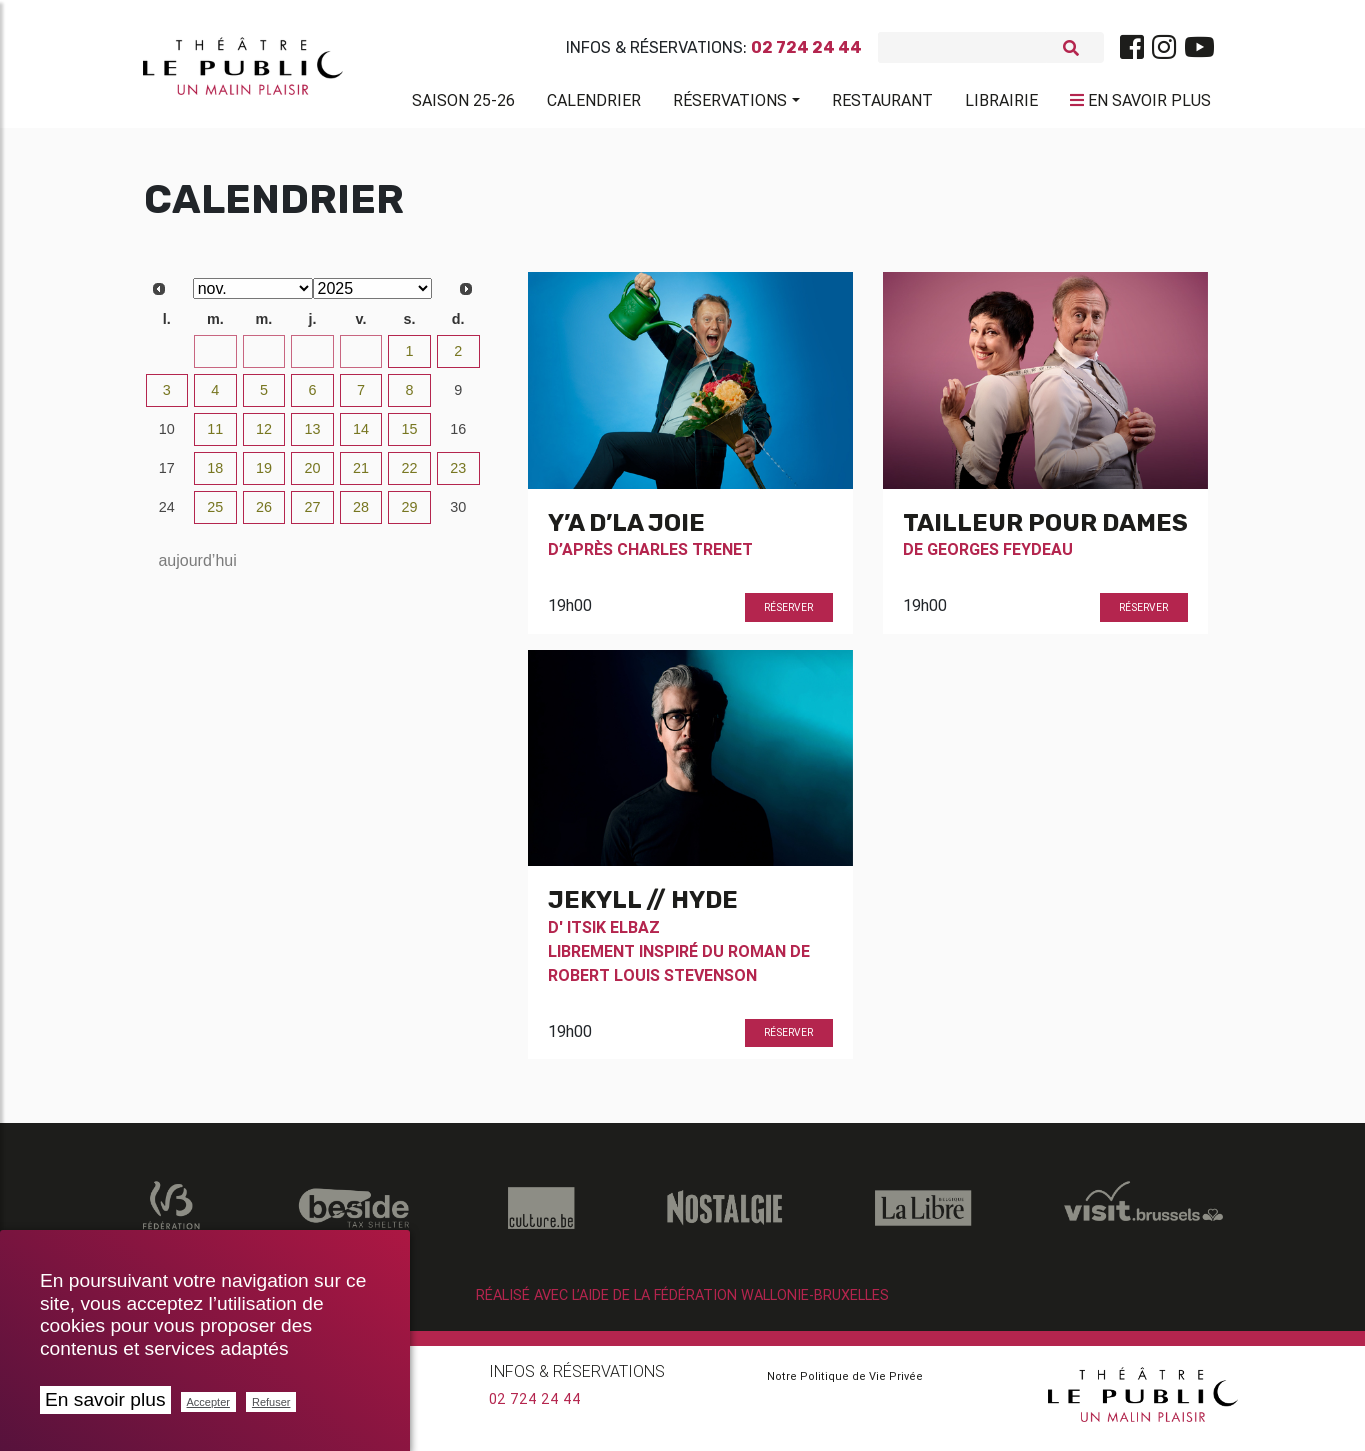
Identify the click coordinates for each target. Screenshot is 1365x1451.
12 (264, 437)
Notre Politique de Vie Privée (845, 1384)
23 (458, 476)
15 (410, 437)
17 (167, 476)
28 (215, 359)
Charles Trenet (685, 557)
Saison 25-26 (463, 104)
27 (167, 359)
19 (264, 476)
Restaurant (882, 104)
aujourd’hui (197, 568)
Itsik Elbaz (613, 935)
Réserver (788, 615)
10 (167, 437)
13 (312, 437)
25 (215, 515)
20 (312, 476)
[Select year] (373, 296)
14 (361, 437)
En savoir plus (105, 1399)
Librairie (1001, 104)
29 (264, 359)
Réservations (730, 104)
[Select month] (253, 296)
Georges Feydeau (1000, 557)
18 (215, 476)
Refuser (271, 1402)
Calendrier (594, 104)
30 (312, 359)
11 (215, 437)
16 (458, 437)
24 (167, 515)
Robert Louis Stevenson (652, 983)
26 (264, 515)
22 (410, 476)
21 (361, 476)
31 (361, 359)
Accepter (208, 1402)
